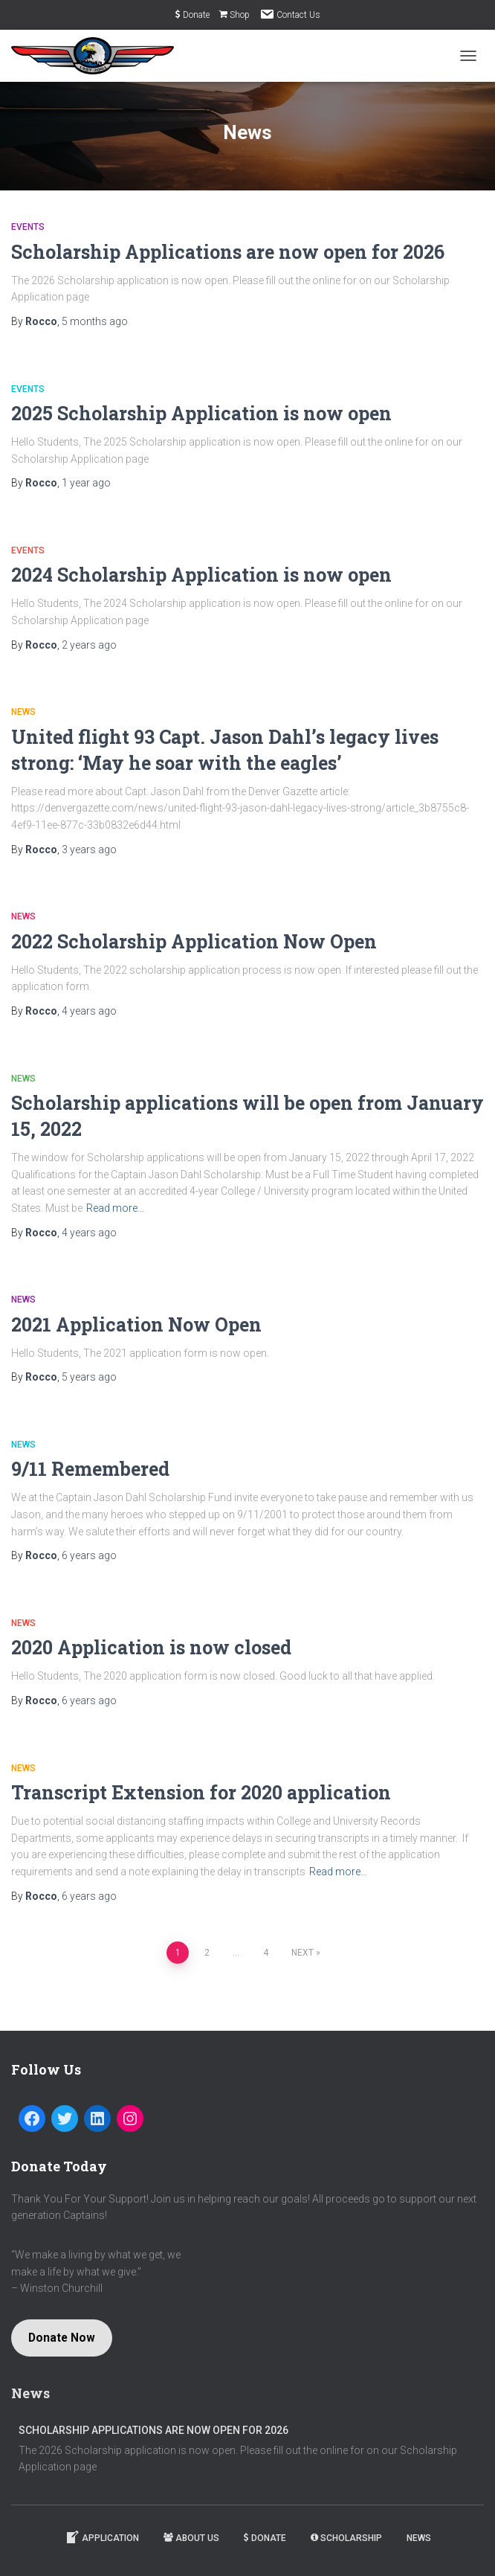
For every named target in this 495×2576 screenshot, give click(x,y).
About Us (191, 2538)
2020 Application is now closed (151, 1647)
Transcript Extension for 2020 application (201, 1792)
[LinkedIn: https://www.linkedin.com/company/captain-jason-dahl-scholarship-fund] (97, 2118)
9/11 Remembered (90, 1468)
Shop (234, 15)
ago (95, 321)
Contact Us (289, 14)
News (23, 712)
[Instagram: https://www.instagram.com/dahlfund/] (130, 2118)
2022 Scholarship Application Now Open (194, 941)
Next (302, 1952)
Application (102, 2537)
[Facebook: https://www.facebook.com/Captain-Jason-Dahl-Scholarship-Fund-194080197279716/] (32, 2118)
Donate (192, 15)
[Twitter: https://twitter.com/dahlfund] (64, 2118)
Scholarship (346, 2538)
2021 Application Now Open (136, 1324)
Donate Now (61, 2338)
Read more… (115, 1208)
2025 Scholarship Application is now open (201, 413)
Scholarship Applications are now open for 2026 (227, 252)
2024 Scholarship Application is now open (201, 574)
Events (28, 227)
